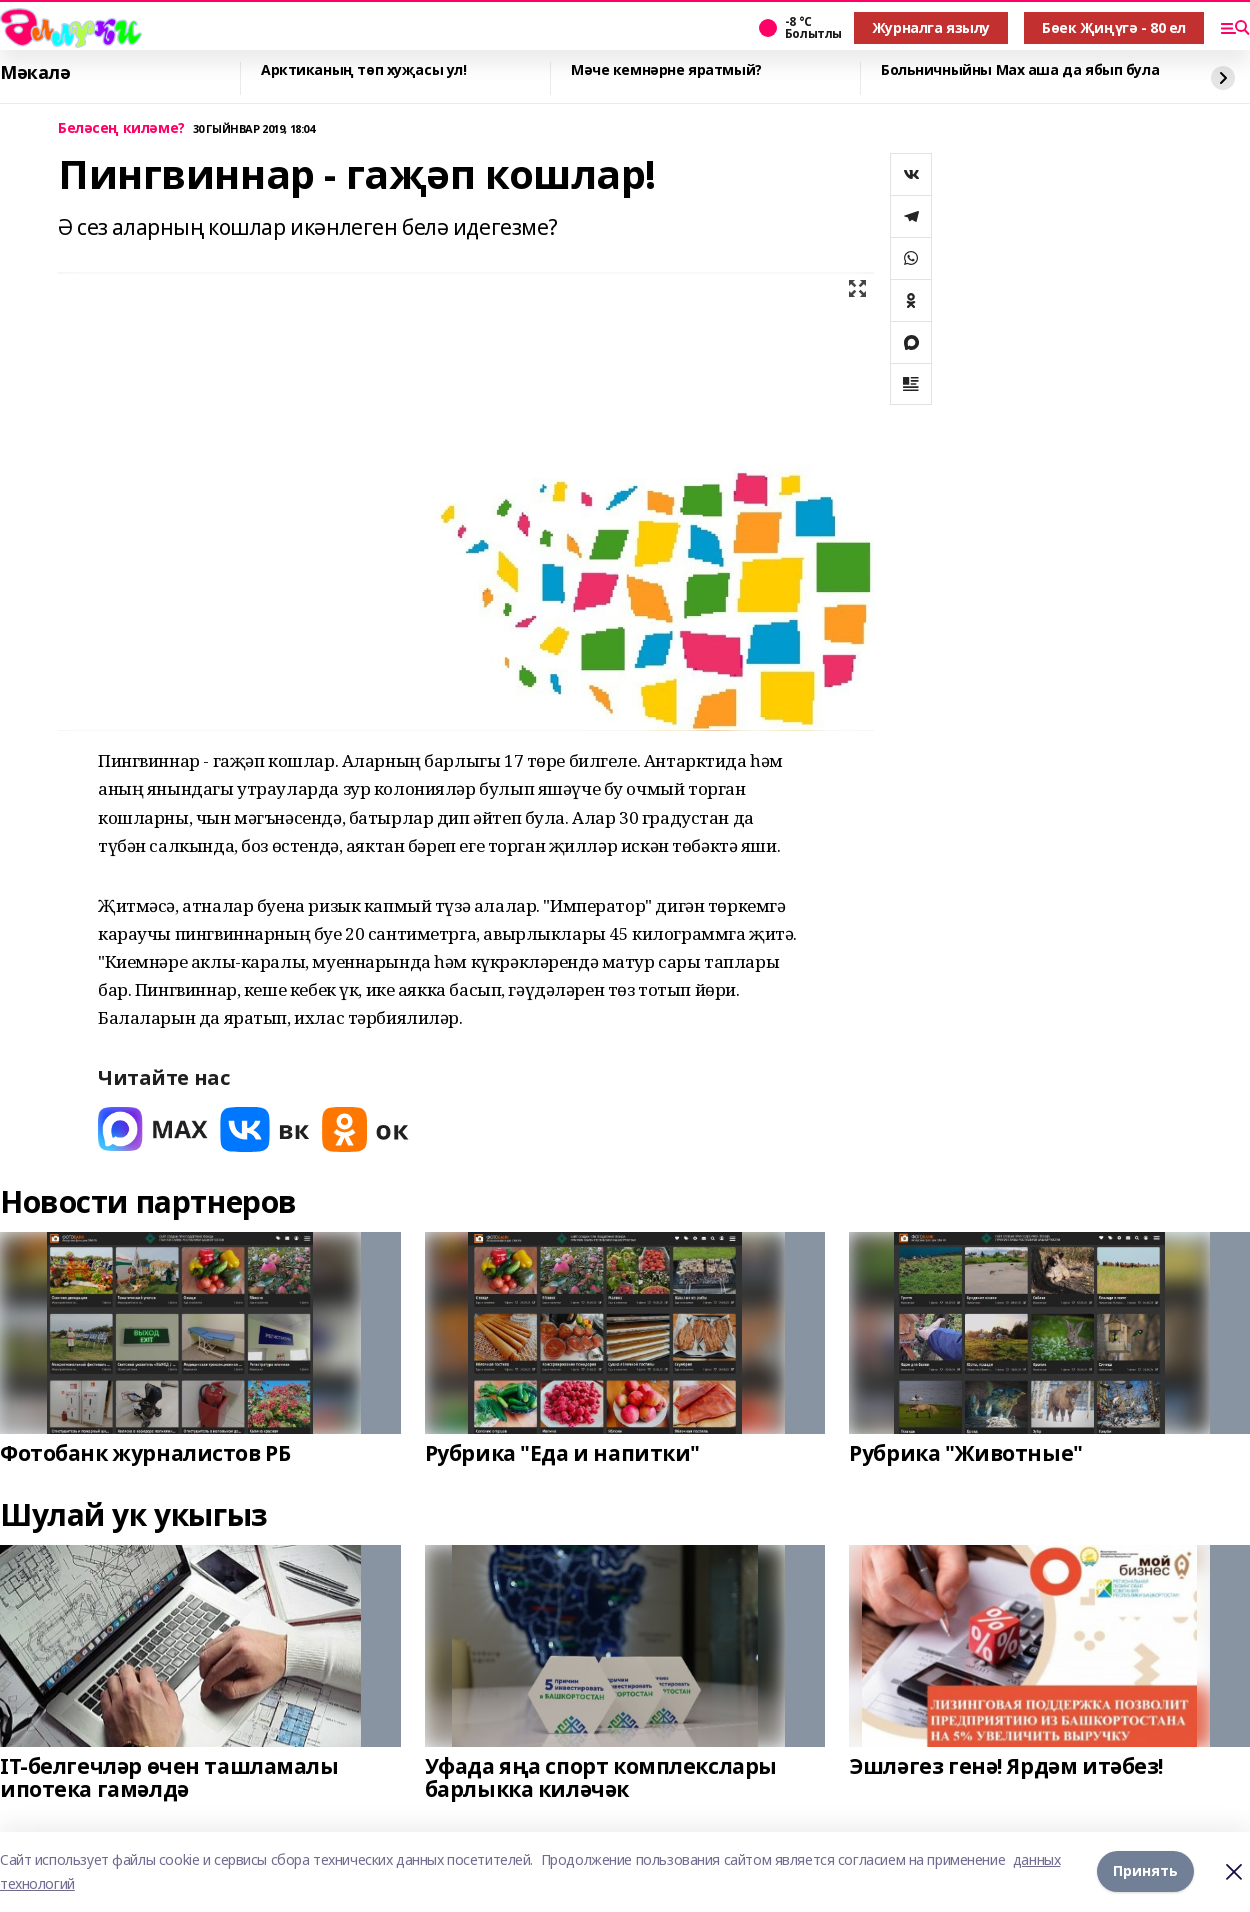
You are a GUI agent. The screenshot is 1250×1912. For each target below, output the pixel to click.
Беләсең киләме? (121, 128)
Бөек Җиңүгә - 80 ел (1114, 27)
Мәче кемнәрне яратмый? (666, 70)
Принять (1145, 1871)
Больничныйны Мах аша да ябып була (1020, 70)
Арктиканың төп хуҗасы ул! (364, 70)
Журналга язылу (931, 27)
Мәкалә (35, 73)
